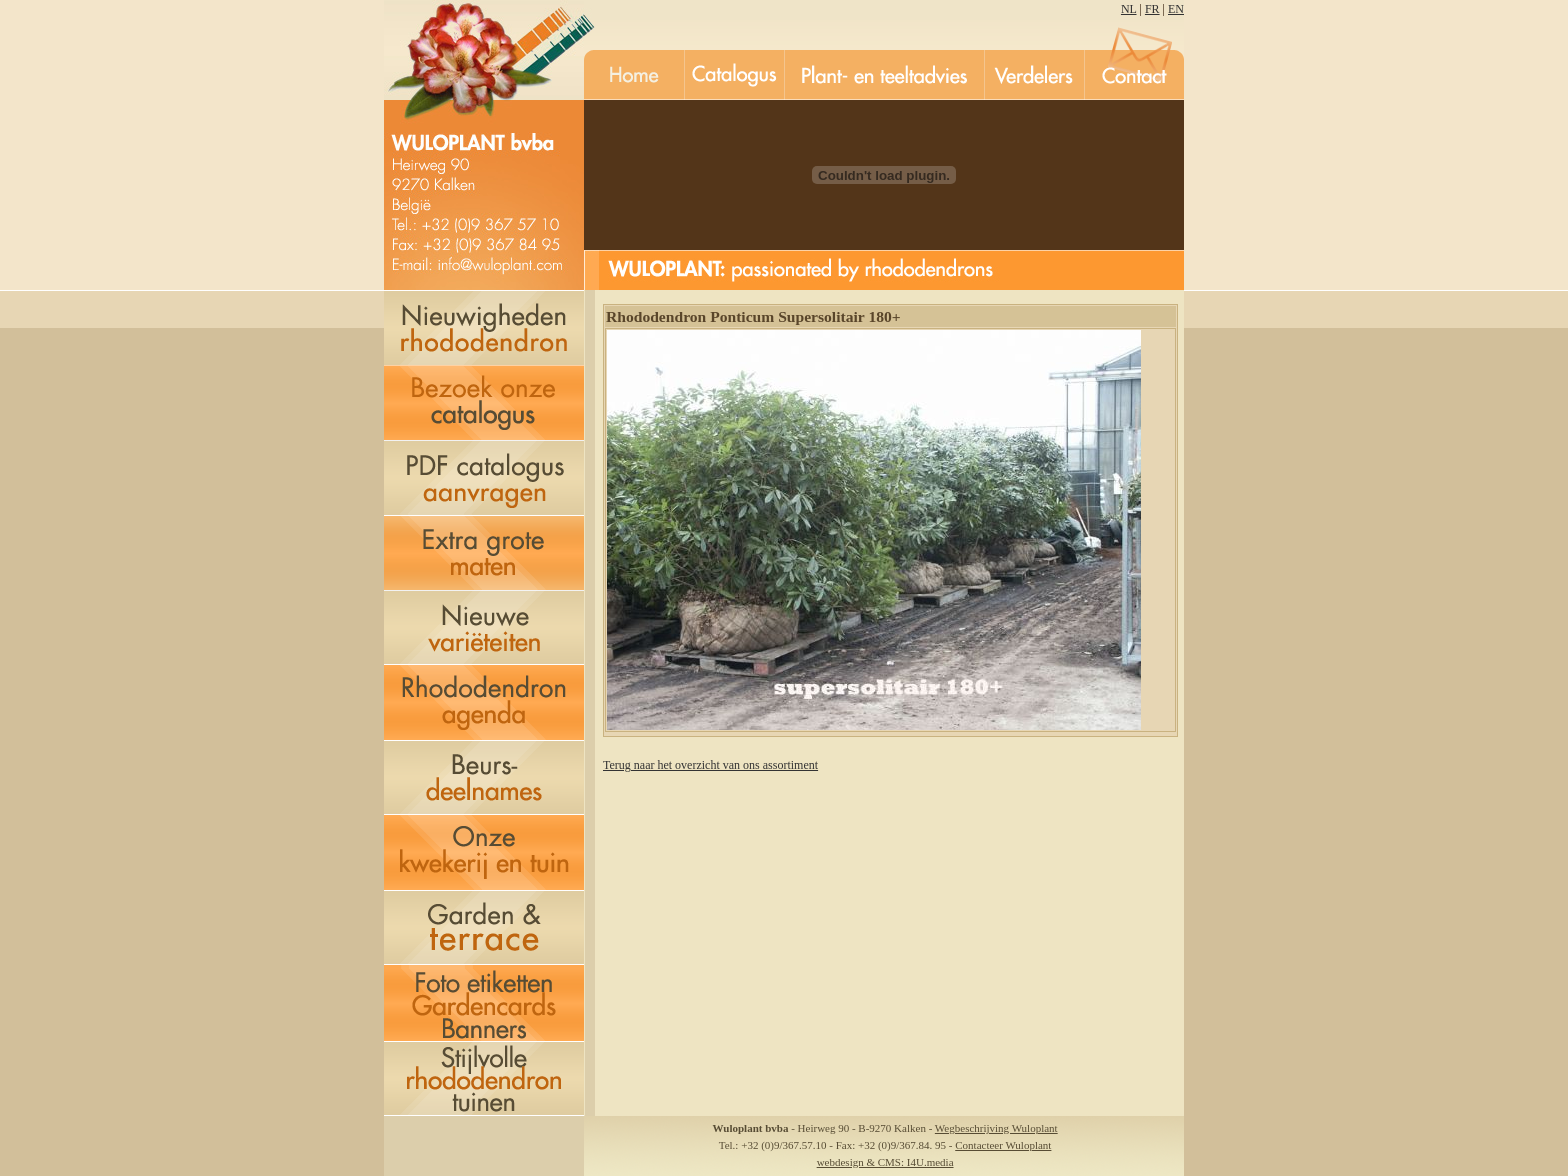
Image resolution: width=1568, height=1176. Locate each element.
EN (1176, 9)
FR (1152, 9)
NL (1129, 9)
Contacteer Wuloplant (1003, 1145)
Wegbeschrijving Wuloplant (996, 1128)
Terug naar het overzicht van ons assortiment (710, 765)
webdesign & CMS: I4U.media (885, 1162)
